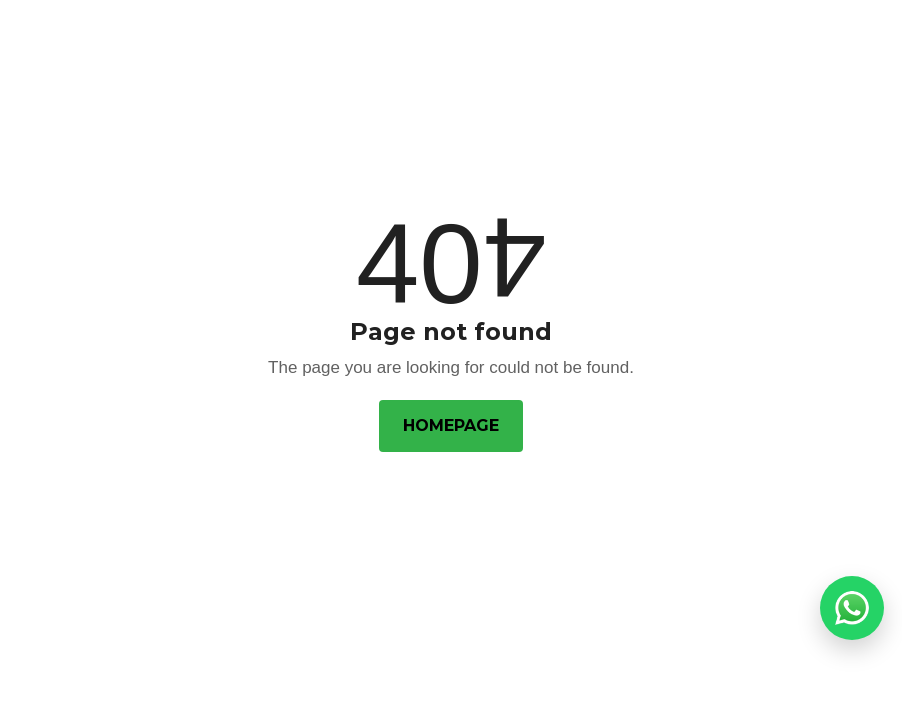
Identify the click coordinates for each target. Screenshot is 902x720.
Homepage (451, 425)
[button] (852, 608)
